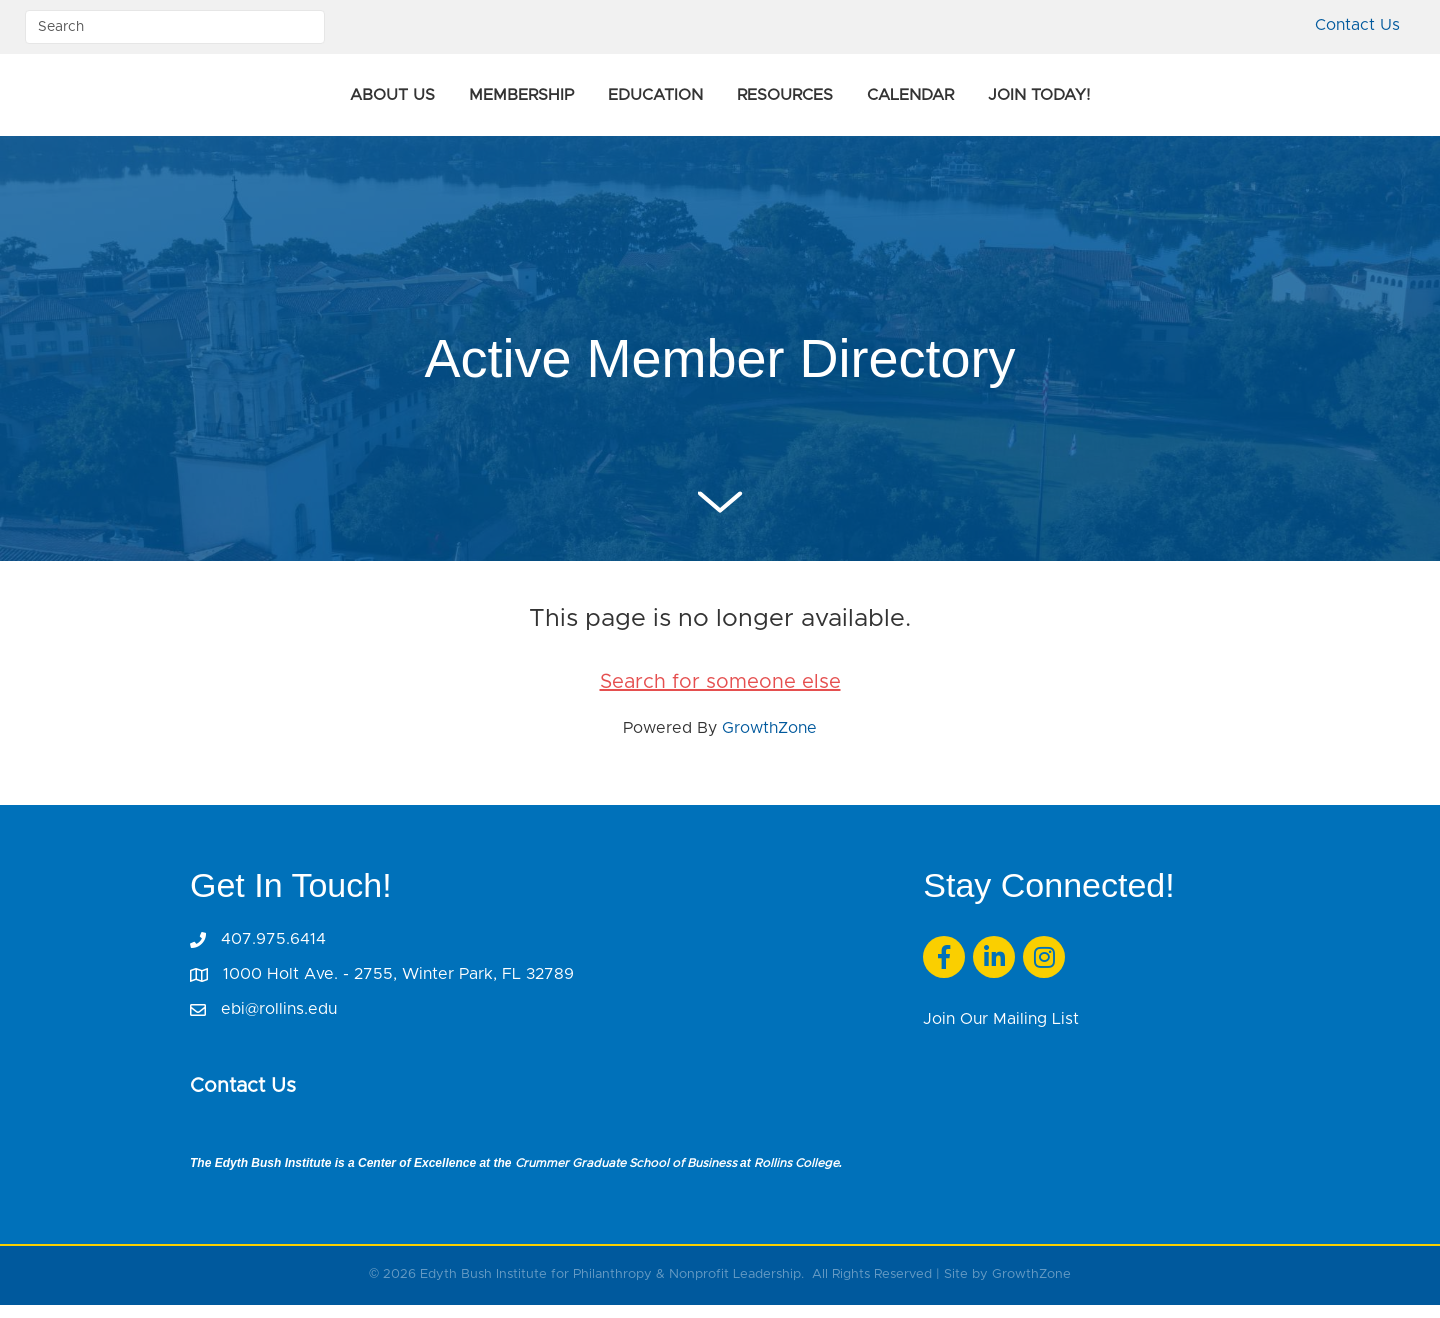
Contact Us (1357, 25)
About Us (252, 101)
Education (515, 101)
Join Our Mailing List (1001, 1032)
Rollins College (796, 1176)
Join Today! (1179, 101)
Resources (925, 101)
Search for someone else (720, 695)
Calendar (1050, 101)
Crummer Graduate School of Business (626, 1176)
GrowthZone (769, 741)
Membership (381, 101)
